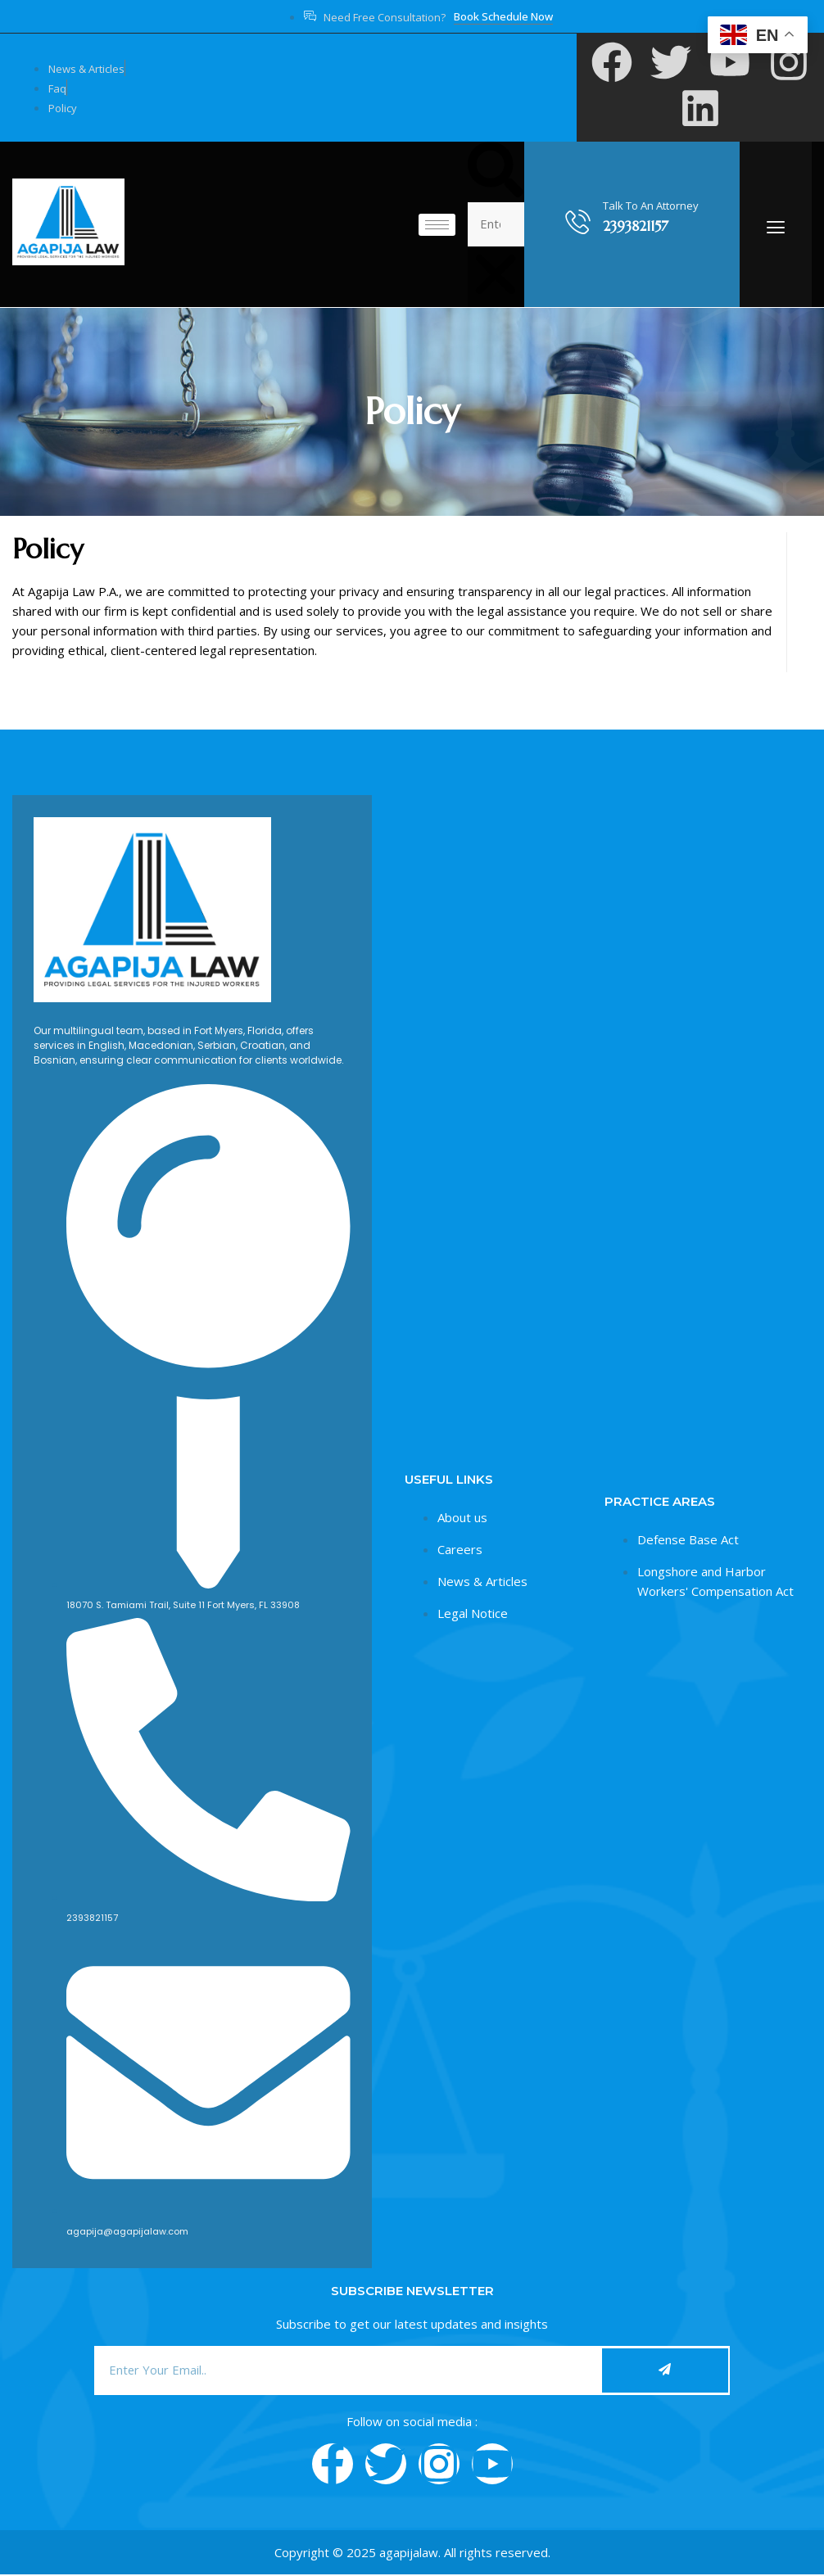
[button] (495, 172)
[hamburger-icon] (437, 225)
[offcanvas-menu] (776, 227)
